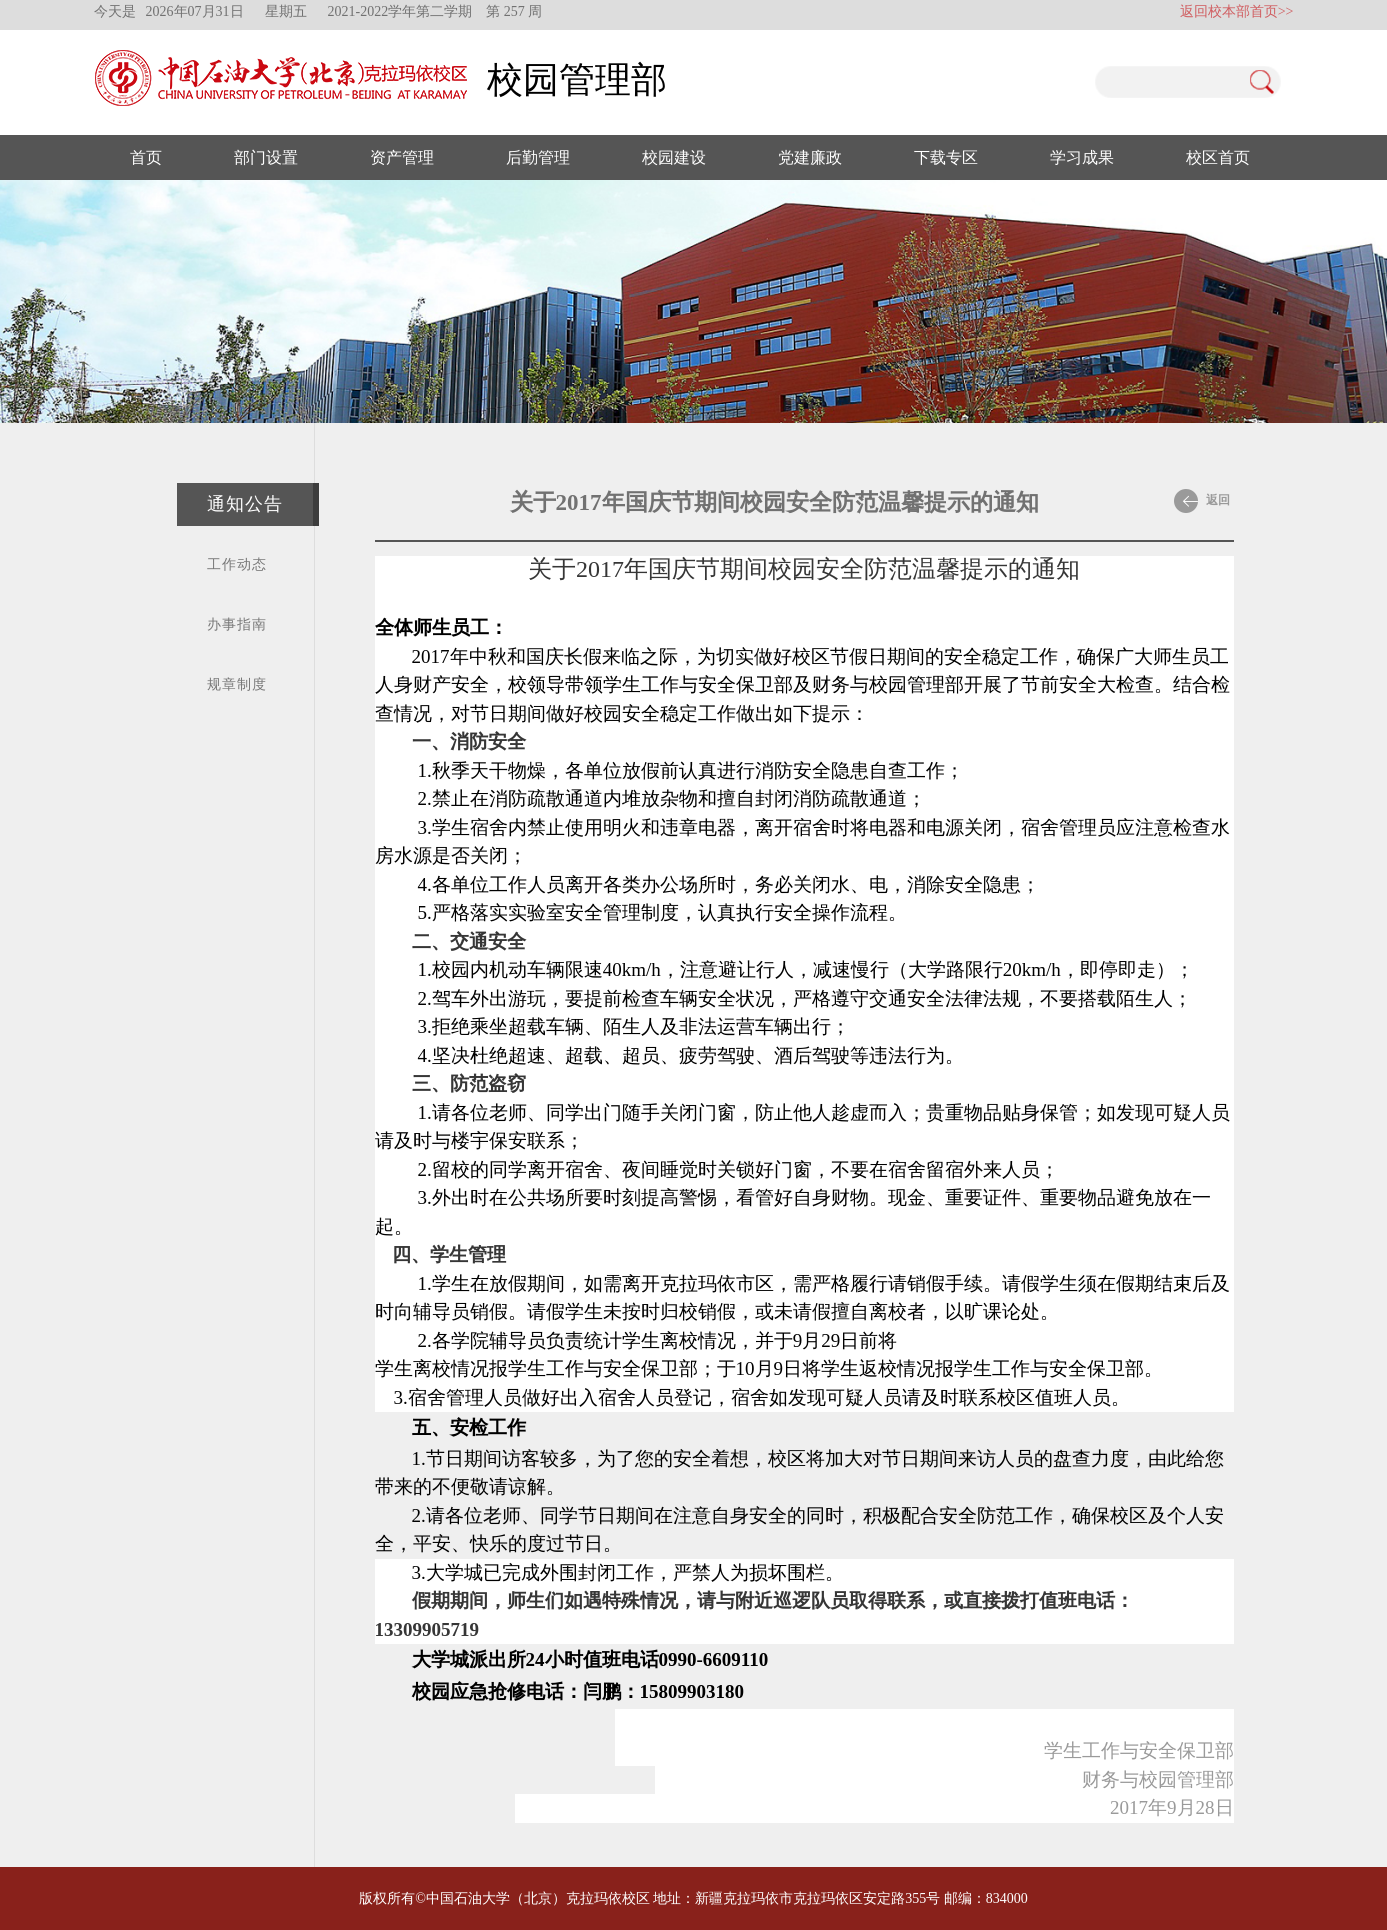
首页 (146, 157)
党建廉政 (810, 157)
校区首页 (1218, 157)
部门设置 (266, 157)
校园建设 (674, 157)
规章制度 (237, 684)
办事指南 (237, 624)
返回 (1202, 501)
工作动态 (237, 564)
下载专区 (946, 157)
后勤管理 (538, 157)
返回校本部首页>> (1237, 11)
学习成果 (1082, 157)
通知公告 (245, 504)
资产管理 (402, 157)
